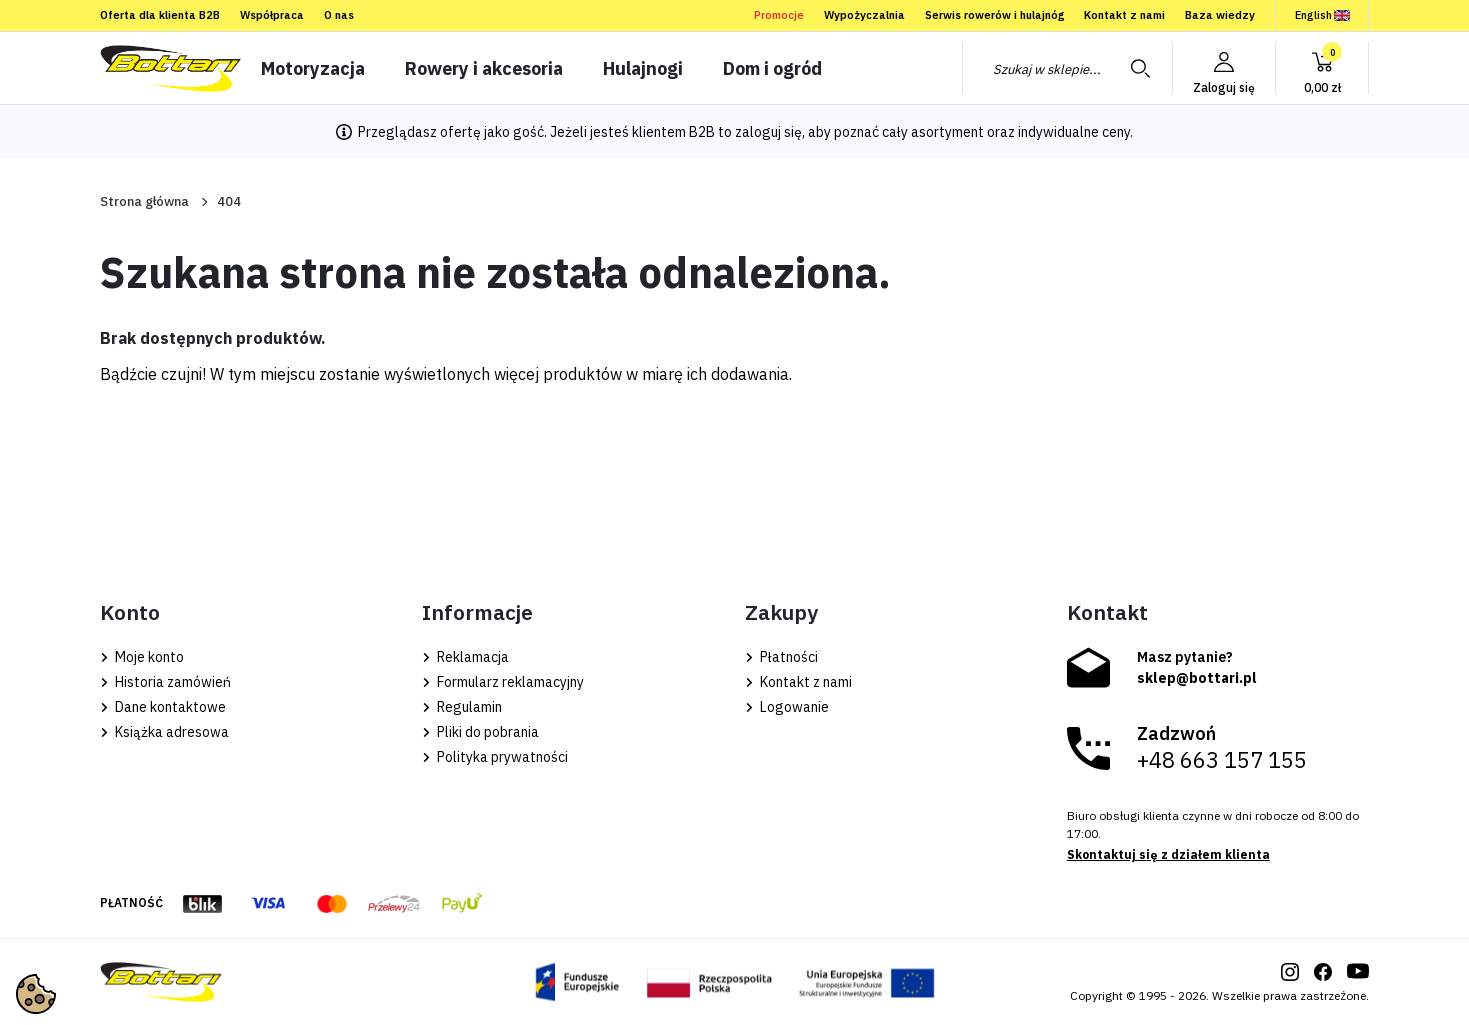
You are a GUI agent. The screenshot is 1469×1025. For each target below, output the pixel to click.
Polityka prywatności (495, 757)
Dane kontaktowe (163, 707)
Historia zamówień (165, 682)
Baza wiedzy (1220, 15)
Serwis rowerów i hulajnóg (994, 15)
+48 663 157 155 (1222, 760)
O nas (339, 15)
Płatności (781, 657)
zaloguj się (768, 132)
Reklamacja (465, 657)
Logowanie (787, 707)
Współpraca (272, 15)
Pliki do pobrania (480, 732)
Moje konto (142, 657)
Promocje (779, 15)
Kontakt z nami (1124, 15)
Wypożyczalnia (864, 15)
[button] (1322, 68)
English (1322, 15)
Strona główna (144, 201)
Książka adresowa (164, 732)
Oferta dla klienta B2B (160, 15)
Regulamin (462, 707)
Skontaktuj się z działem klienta (1168, 854)
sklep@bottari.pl (1197, 678)
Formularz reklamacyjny (503, 682)
